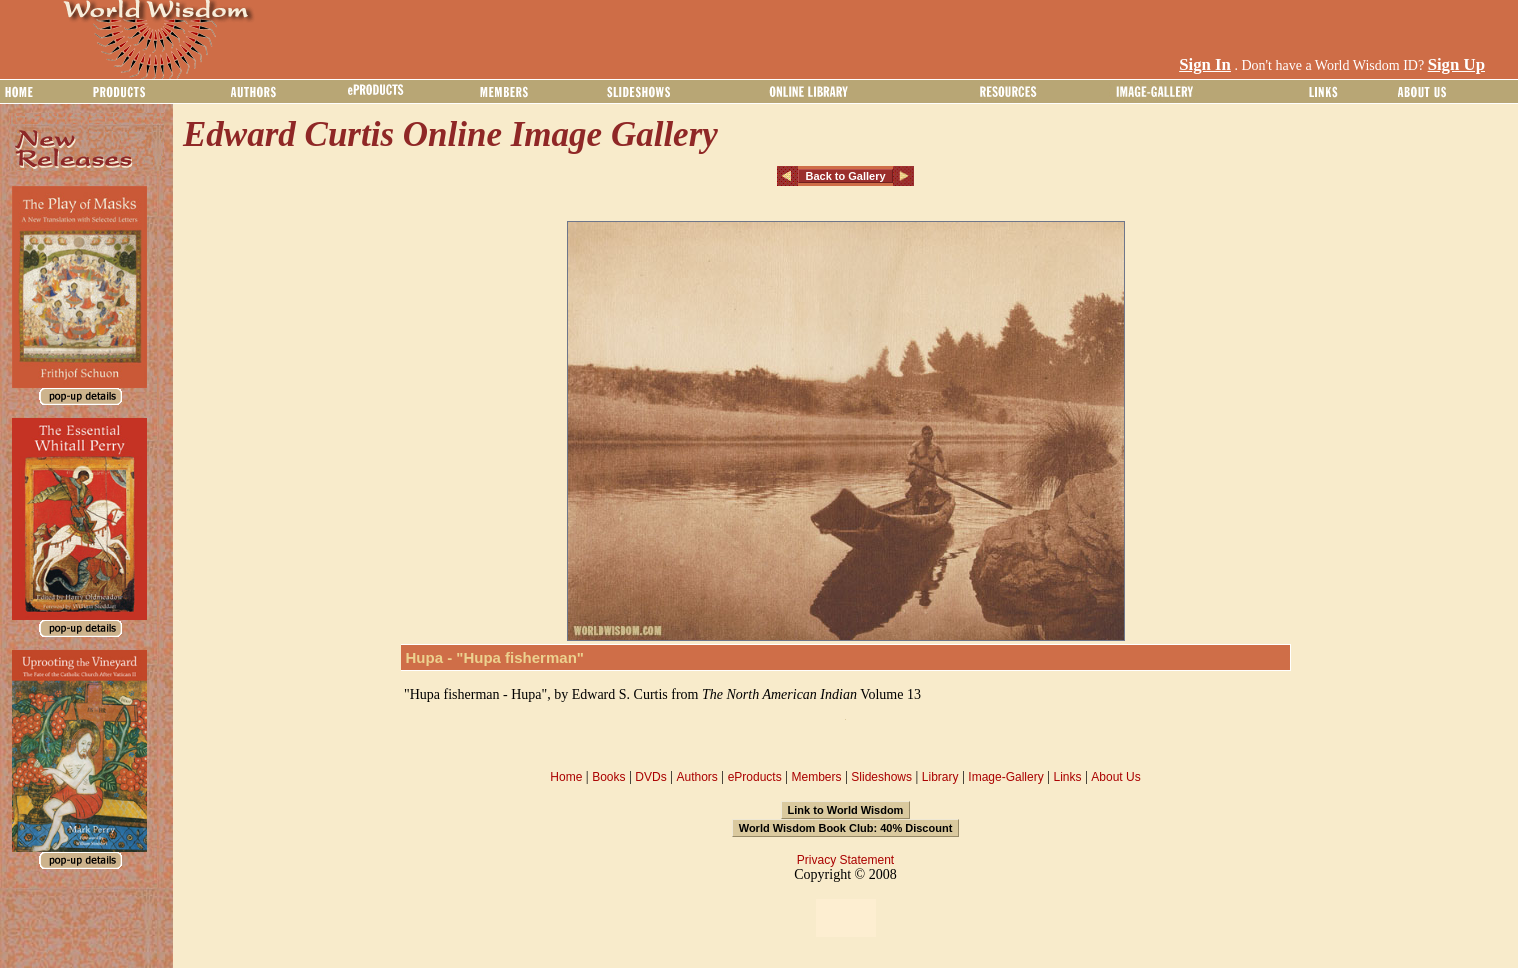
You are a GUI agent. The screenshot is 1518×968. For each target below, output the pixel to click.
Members (816, 777)
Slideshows (881, 777)
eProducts (755, 777)
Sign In (1205, 64)
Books (608, 777)
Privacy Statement (845, 860)
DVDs (650, 777)
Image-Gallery (1005, 777)
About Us (1115, 777)
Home (566, 777)
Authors (696, 777)
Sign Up (1456, 64)
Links (1068, 777)
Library (940, 777)
